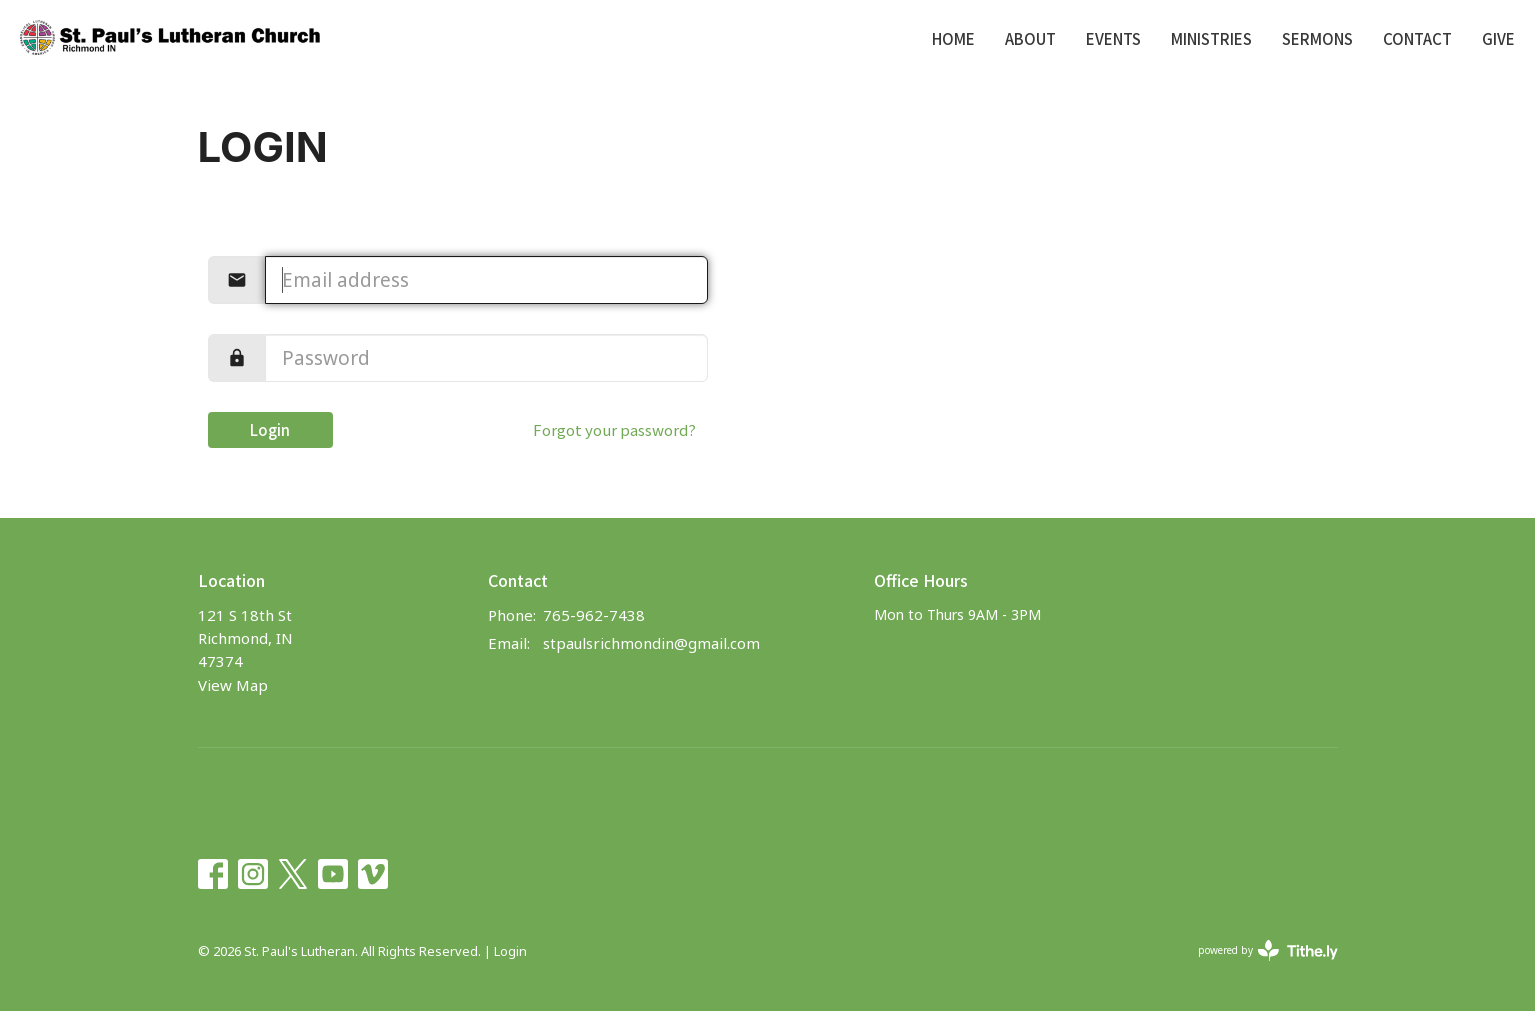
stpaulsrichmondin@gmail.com (651, 643)
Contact (1417, 38)
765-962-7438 (594, 615)
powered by (1268, 950)
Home (953, 38)
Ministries (1211, 38)
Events (1113, 38)
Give (1498, 38)
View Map (233, 685)
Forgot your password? (614, 429)
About (1030, 38)
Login (270, 429)
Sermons (1317, 38)
